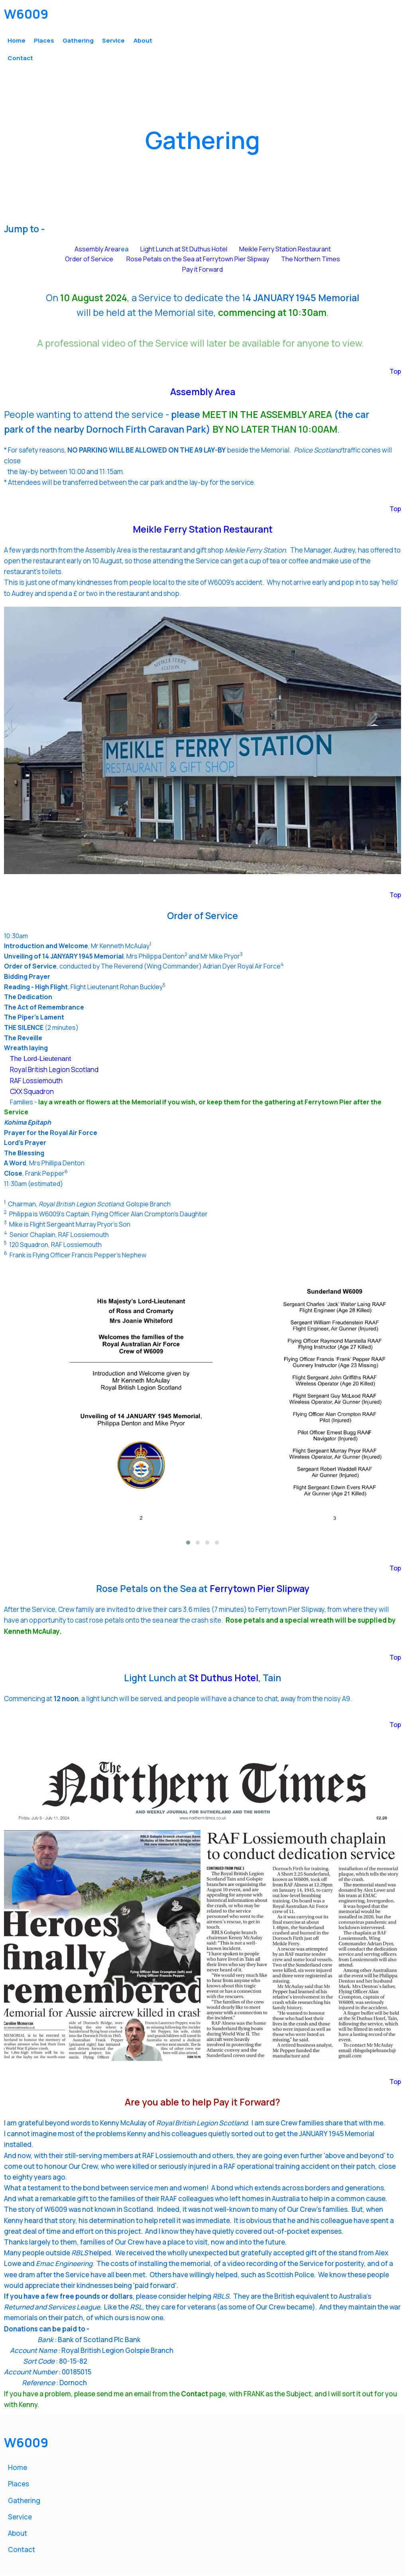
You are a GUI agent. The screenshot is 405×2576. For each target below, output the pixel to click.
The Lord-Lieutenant (40, 1059)
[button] (188, 1543)
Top (395, 372)
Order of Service (89, 260)
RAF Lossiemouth (36, 1081)
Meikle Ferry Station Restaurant (285, 249)
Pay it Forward (202, 270)
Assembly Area (96, 249)
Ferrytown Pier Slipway (259, 1589)
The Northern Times (310, 260)
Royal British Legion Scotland (54, 1070)
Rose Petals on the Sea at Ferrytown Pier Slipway (197, 260)
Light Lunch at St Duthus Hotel (183, 249)
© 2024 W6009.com (35, 2566)
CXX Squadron (32, 1092)
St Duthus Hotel (223, 1678)
